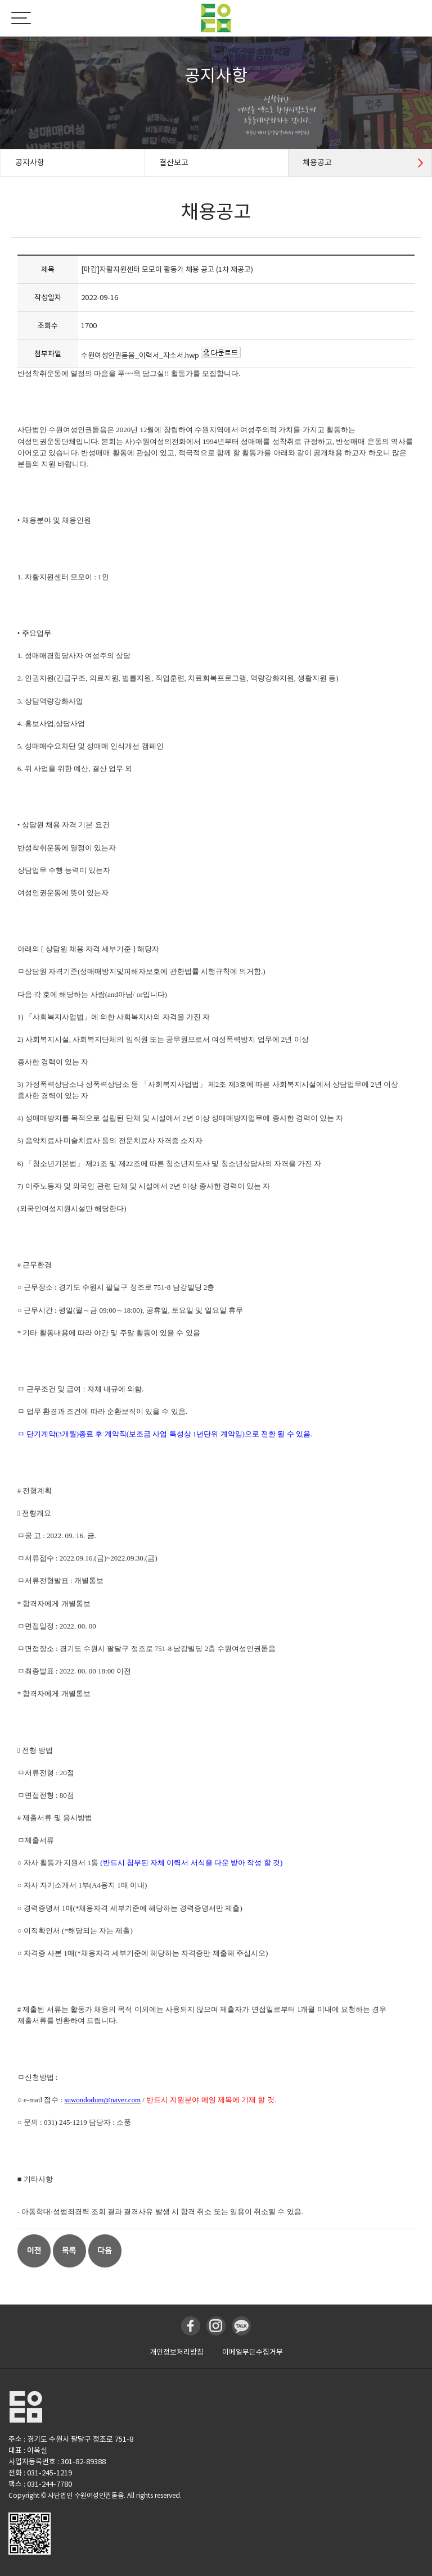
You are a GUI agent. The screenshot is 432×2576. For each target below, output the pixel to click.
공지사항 (29, 162)
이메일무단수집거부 (252, 2352)
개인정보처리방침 (177, 2352)
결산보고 (173, 162)
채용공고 (317, 162)
